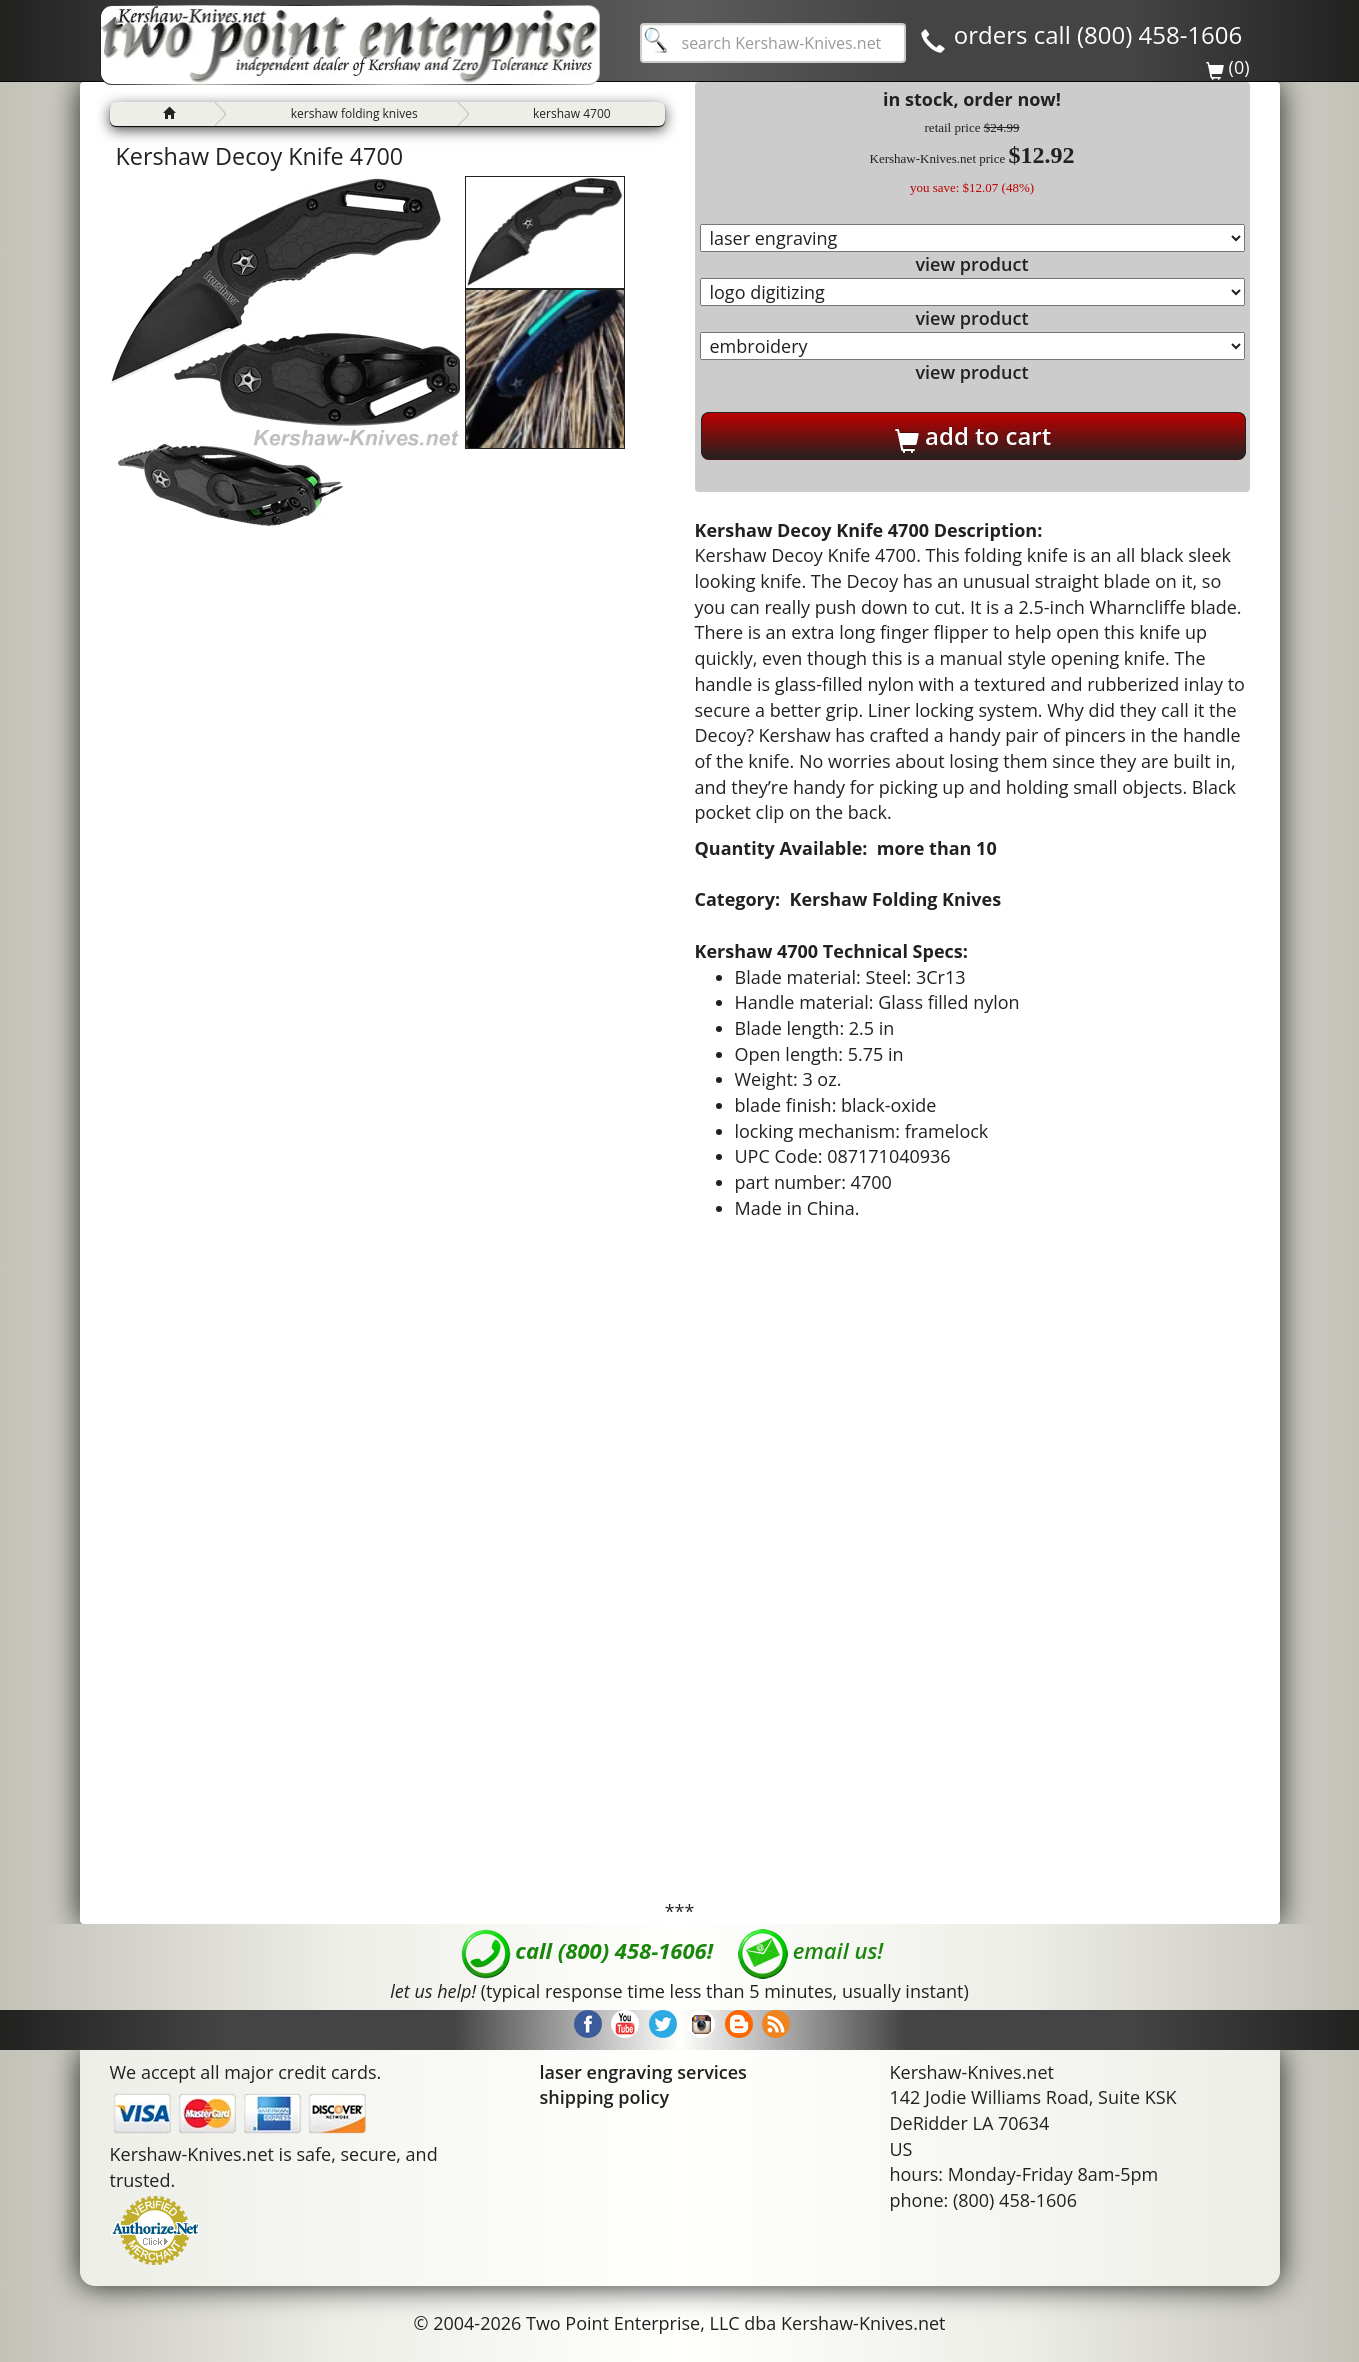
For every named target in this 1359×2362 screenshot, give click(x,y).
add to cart (973, 436)
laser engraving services (643, 2072)
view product (971, 264)
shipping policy (605, 2097)
